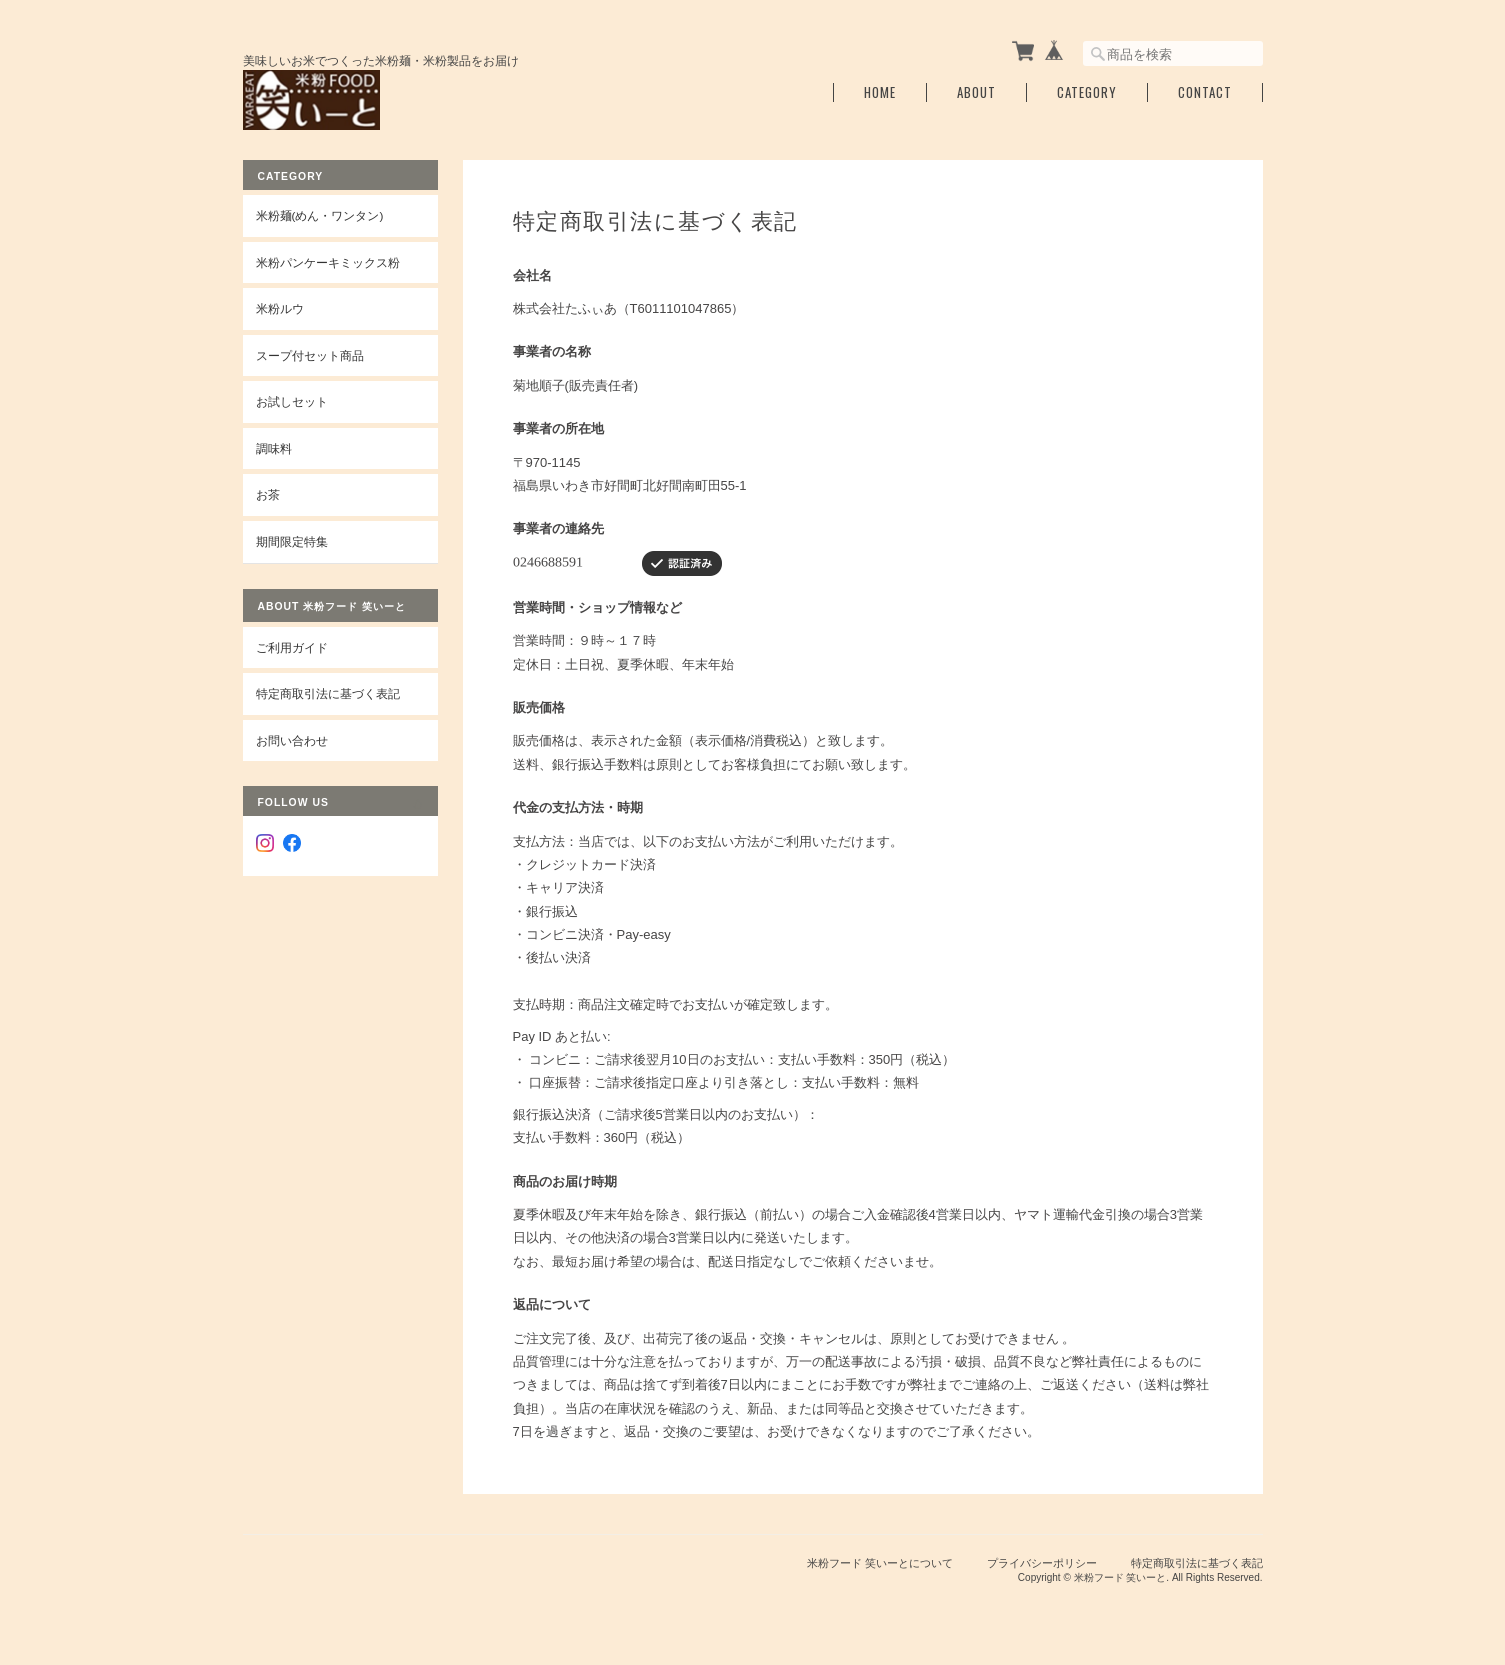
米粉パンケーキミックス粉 (328, 262)
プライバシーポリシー (1042, 1563)
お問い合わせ (292, 740)
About (976, 92)
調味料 (274, 448)
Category (1087, 92)
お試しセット (292, 401)
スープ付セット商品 (310, 355)
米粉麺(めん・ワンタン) (320, 215)
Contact (1205, 92)
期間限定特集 (292, 541)
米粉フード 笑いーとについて (880, 1563)
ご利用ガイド (292, 647)
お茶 (268, 494)
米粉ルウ (280, 308)
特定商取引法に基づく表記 (328, 693)
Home (880, 92)
